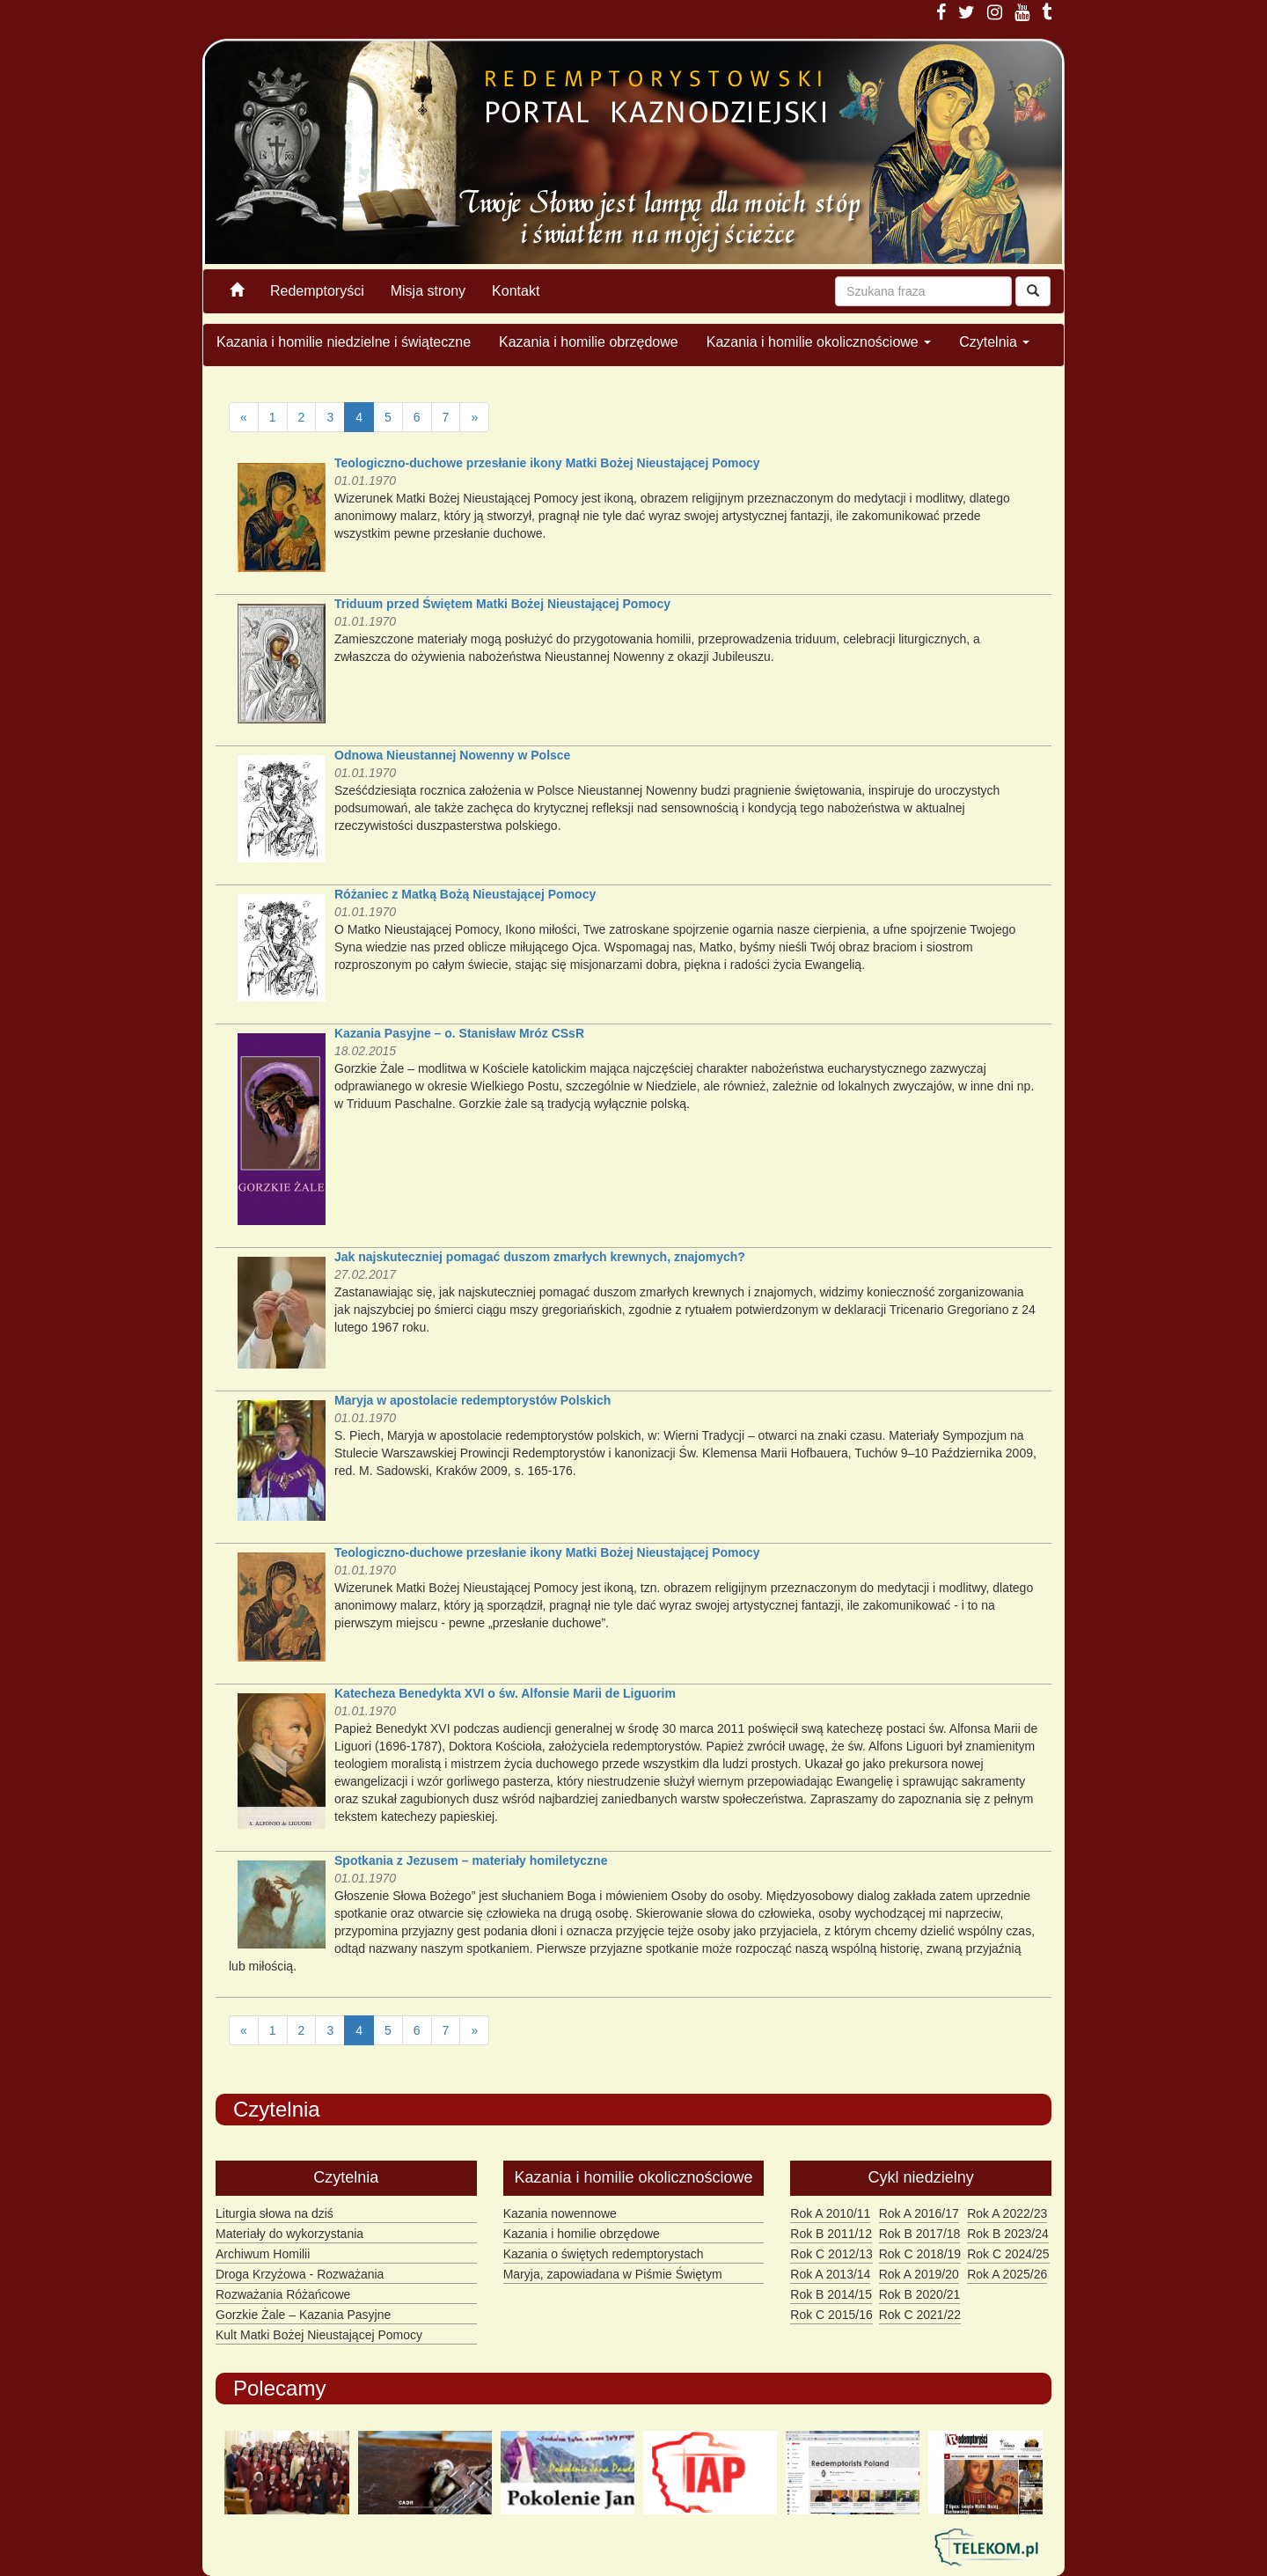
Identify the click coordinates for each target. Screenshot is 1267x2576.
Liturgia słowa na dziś (274, 2213)
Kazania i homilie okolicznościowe (819, 341)
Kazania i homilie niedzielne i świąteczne (343, 341)
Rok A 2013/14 (830, 2274)
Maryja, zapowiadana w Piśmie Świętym (612, 2274)
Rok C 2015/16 (831, 2315)
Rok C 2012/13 (831, 2254)
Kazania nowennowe (560, 2213)
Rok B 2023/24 (1008, 2234)
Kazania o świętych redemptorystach (603, 2254)
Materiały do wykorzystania (289, 2234)
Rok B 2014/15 (831, 2294)
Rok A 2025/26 (1007, 2274)
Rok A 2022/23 (1007, 2213)
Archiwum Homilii (263, 2254)
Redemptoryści (317, 290)
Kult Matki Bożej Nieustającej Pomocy (319, 2335)
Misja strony (428, 290)
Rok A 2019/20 (919, 2274)
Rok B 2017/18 (920, 2234)
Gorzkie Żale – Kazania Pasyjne (303, 2315)
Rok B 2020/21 (920, 2294)
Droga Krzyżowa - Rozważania (300, 2274)
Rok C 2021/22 (920, 2315)
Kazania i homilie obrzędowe (588, 341)
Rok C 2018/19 (920, 2254)
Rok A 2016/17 (919, 2213)
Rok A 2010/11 (830, 2213)
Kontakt (515, 290)
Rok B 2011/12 (831, 2234)
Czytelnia (994, 341)
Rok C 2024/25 (1008, 2254)
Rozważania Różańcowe (283, 2294)
